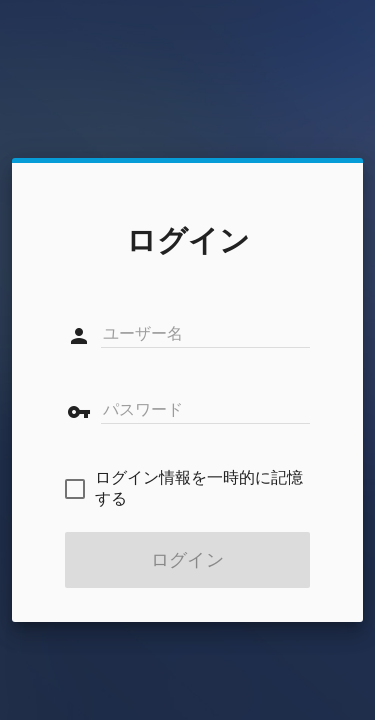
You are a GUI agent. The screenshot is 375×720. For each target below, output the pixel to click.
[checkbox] (187, 489)
